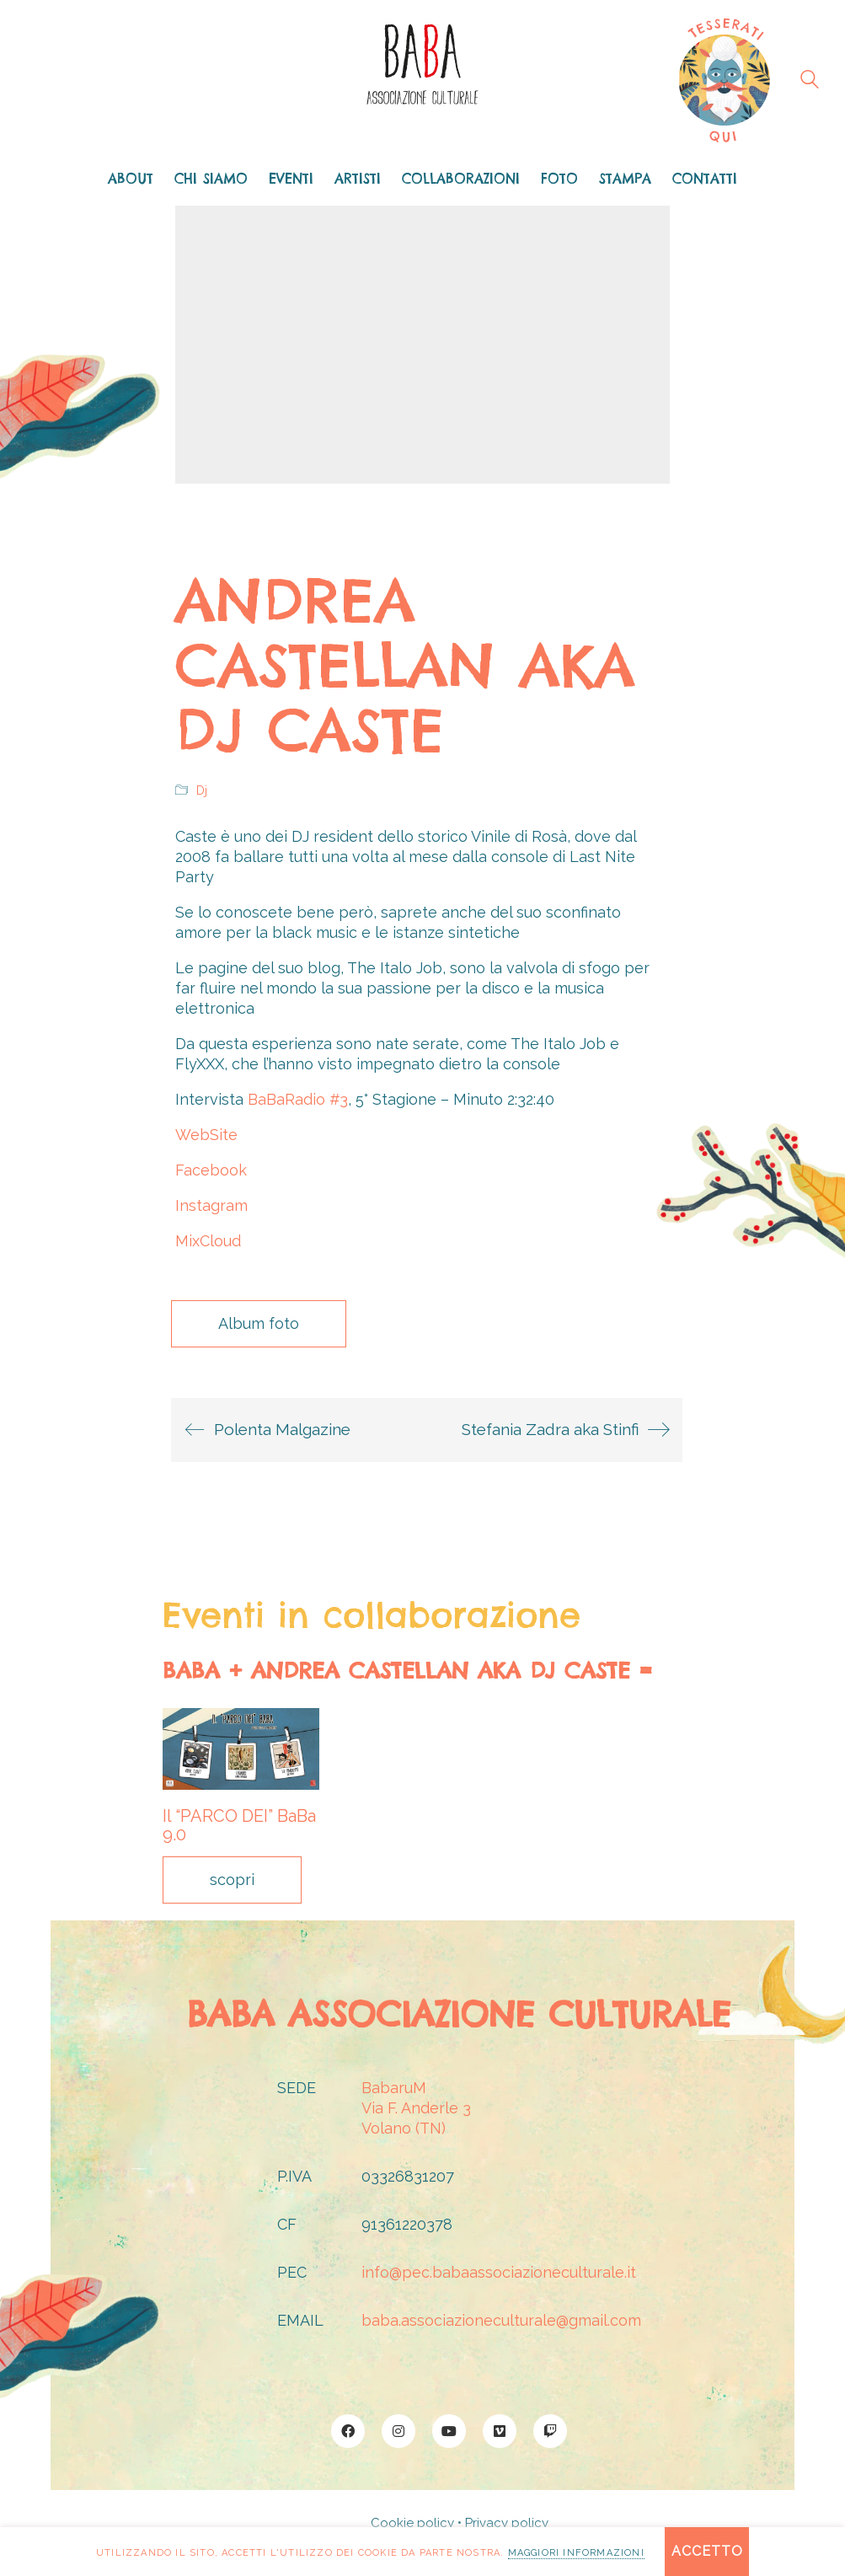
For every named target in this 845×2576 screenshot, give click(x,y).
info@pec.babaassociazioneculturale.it (498, 2272)
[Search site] (809, 82)
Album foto (258, 1323)
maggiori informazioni (576, 2552)
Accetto (707, 2551)
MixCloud (208, 1241)
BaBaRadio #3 (298, 1099)
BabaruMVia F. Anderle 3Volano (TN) (416, 2108)
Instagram (211, 1205)
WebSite (206, 1134)
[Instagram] (398, 2431)
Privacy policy (506, 2522)
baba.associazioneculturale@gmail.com (501, 2320)
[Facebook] (348, 2431)
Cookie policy (412, 2522)
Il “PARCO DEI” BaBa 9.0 (239, 1825)
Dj (201, 790)
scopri (232, 1879)
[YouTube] (449, 2431)
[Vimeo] (499, 2431)
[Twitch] (550, 2431)
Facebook (211, 1170)
